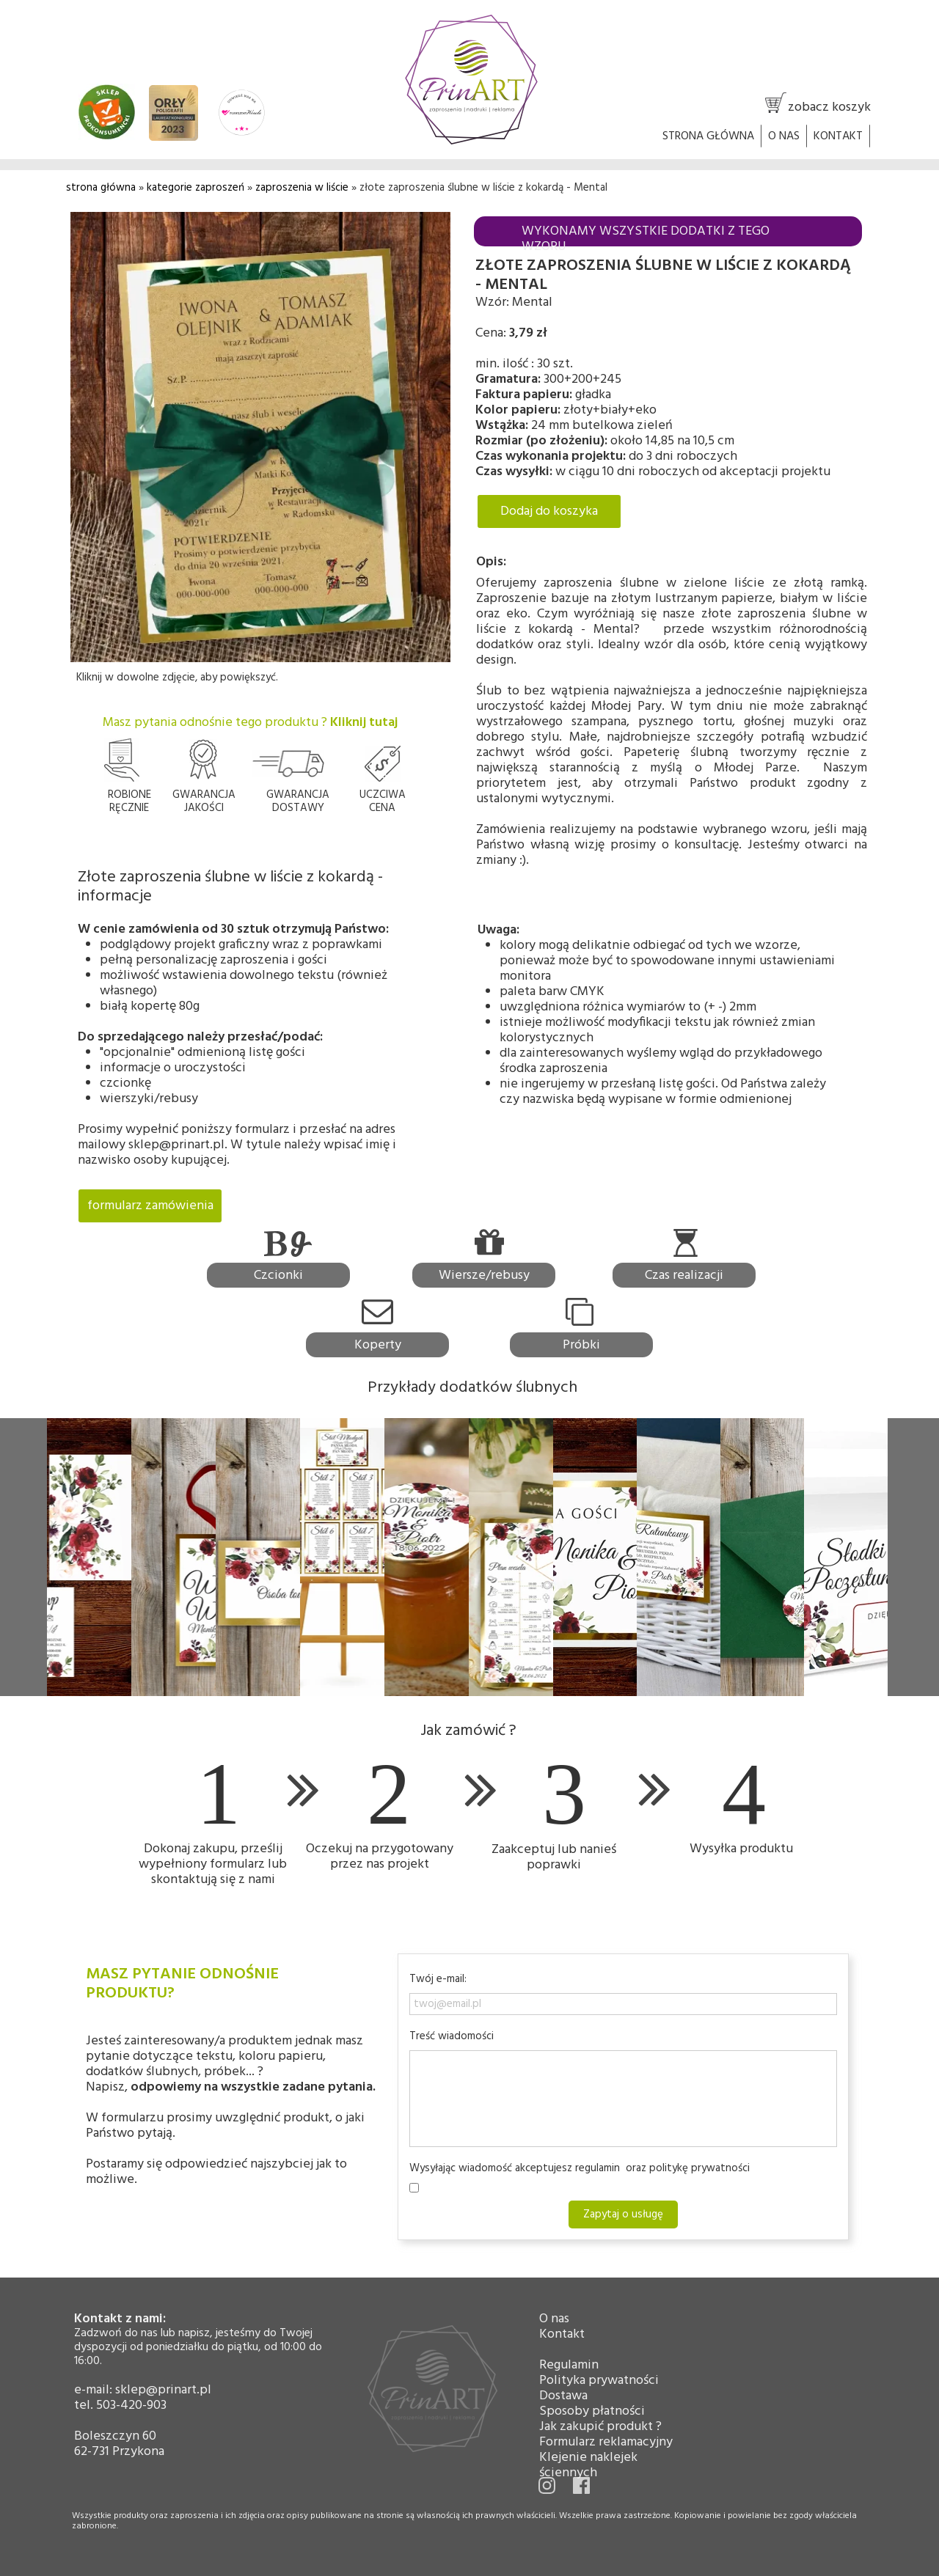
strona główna (101, 188)
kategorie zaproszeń (197, 188)
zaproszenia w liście (301, 188)
